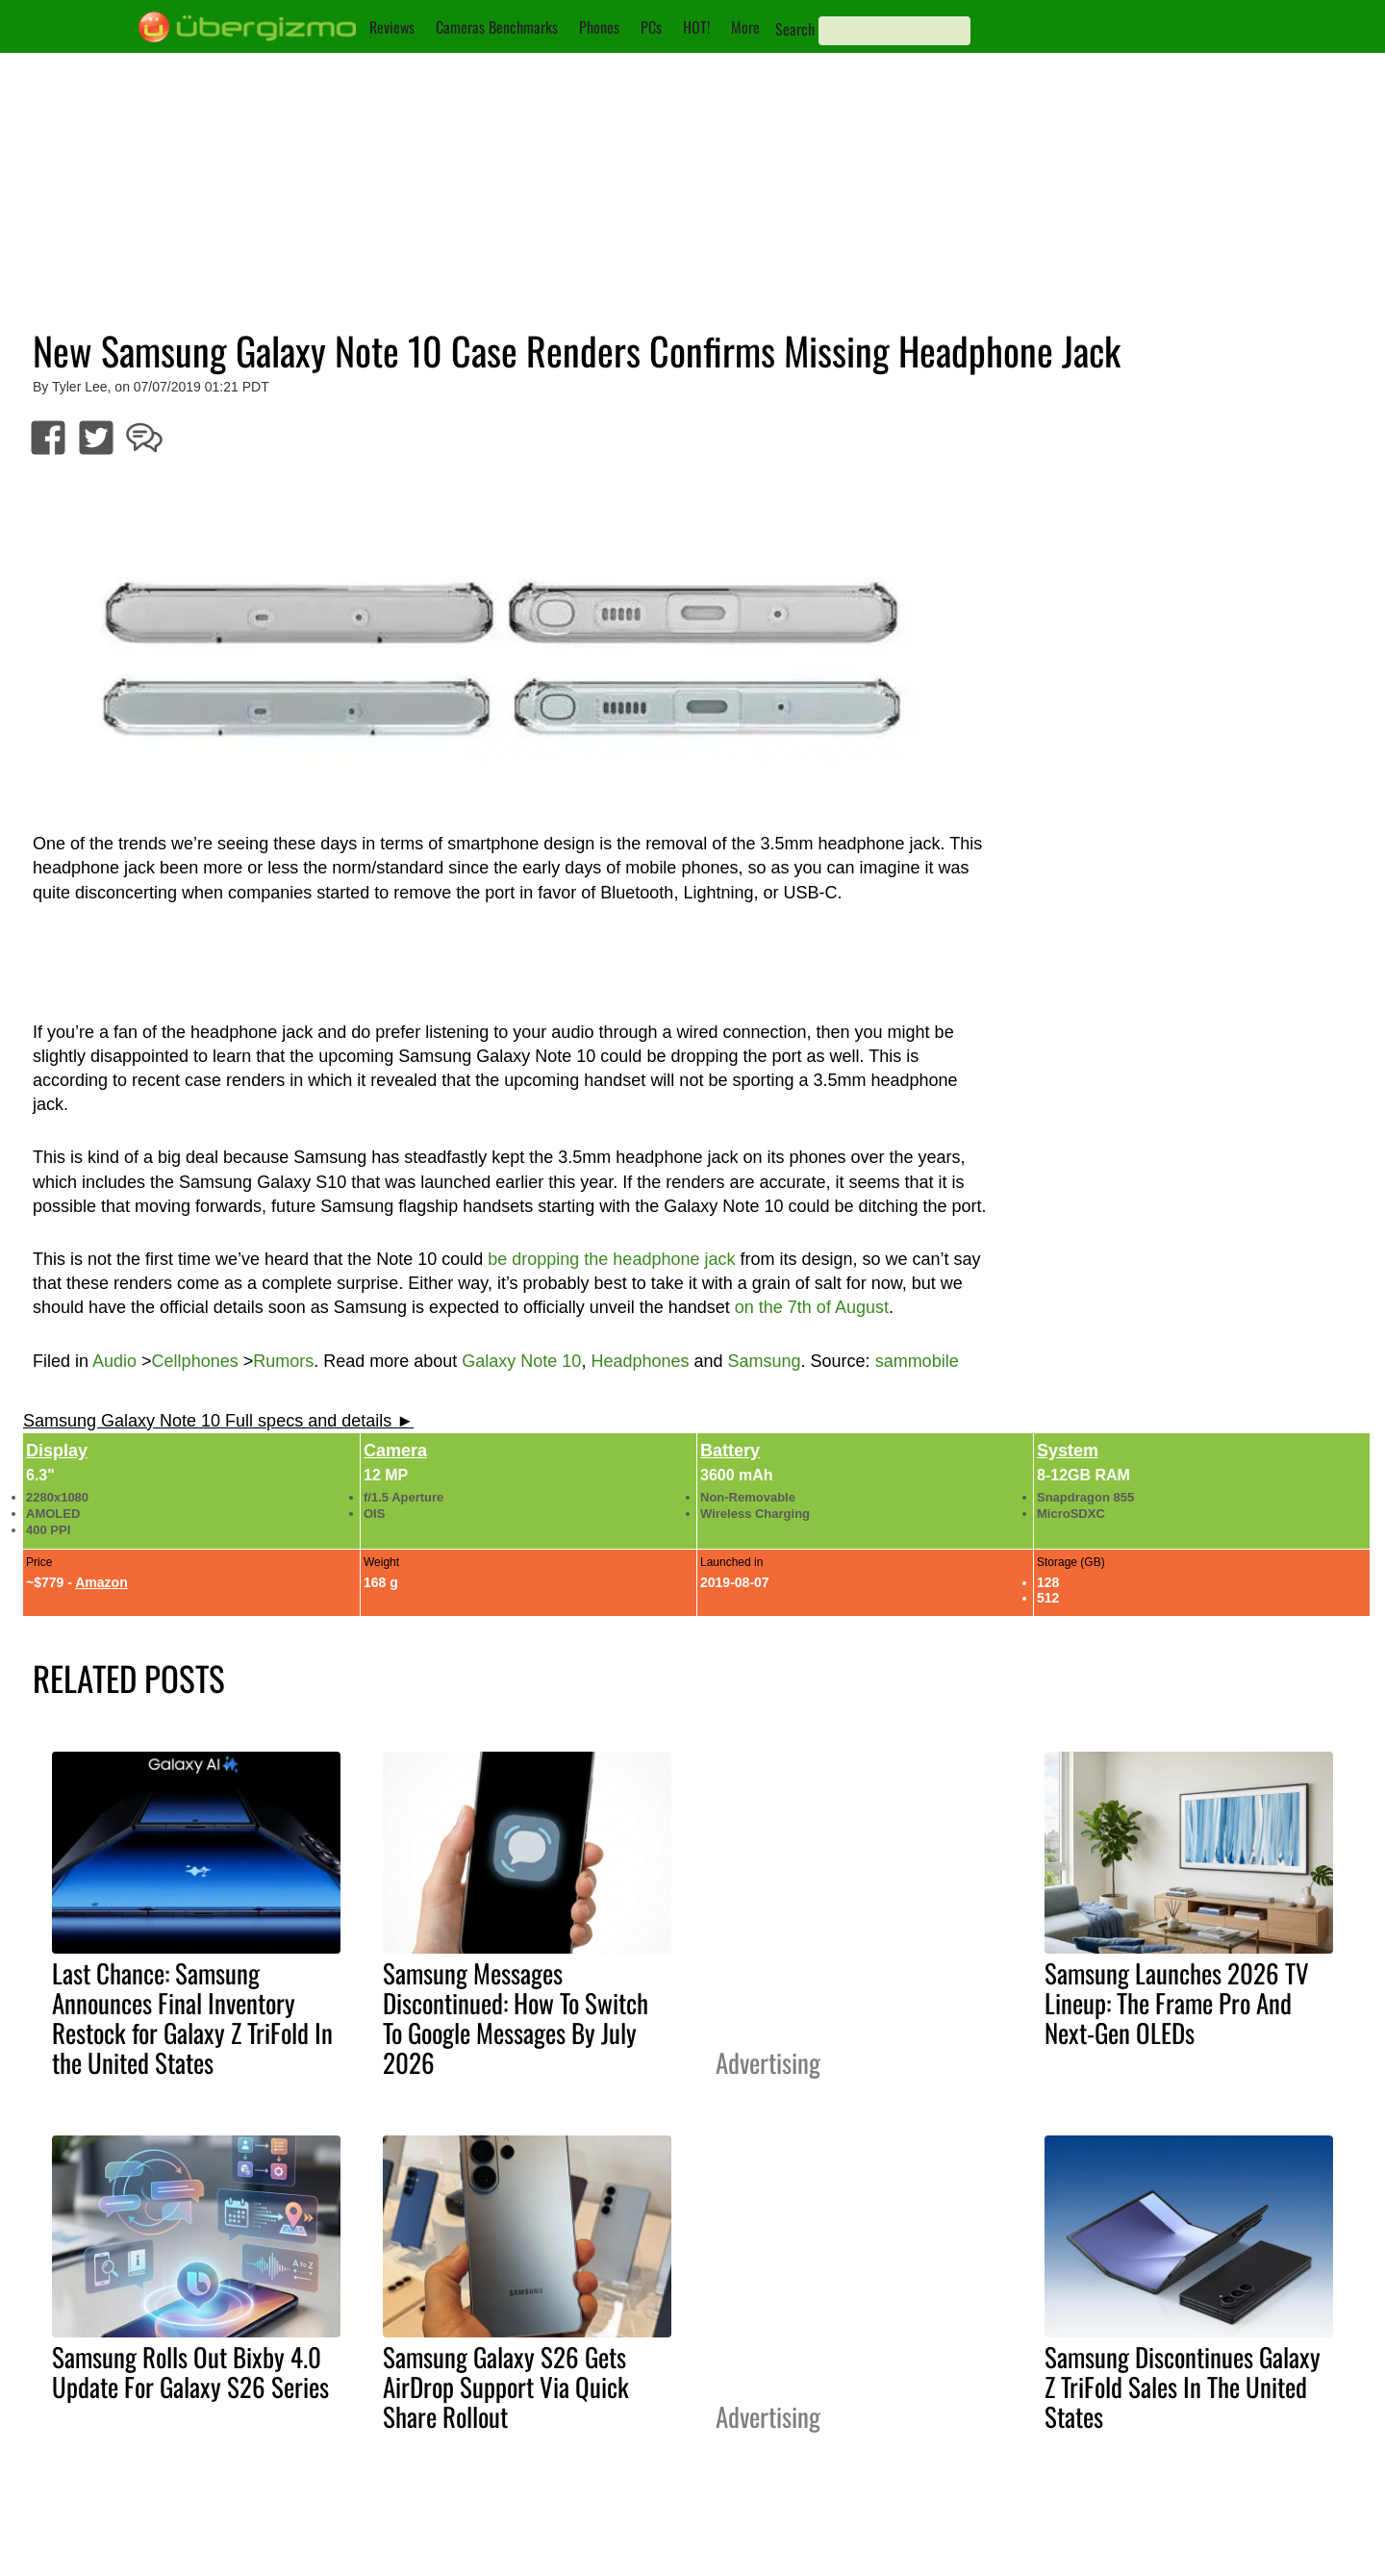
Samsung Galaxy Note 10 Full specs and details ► (218, 1420)
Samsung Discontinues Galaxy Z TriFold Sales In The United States (1183, 2386)
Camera (395, 1450)
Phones (599, 26)
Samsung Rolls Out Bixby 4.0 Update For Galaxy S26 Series (190, 2371)
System (1067, 1450)
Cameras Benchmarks (497, 26)
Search (795, 28)
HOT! (696, 26)
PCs (651, 26)
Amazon (101, 1582)
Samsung (764, 1361)
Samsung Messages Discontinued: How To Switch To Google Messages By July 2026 (515, 2018)
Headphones (640, 1361)
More (745, 26)
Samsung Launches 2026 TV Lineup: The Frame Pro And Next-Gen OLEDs (1177, 2003)
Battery (730, 1450)
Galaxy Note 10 (521, 1361)
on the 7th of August (812, 1307)
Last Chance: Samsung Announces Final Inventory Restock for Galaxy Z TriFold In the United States (192, 2018)
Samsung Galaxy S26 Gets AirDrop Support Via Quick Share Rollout (506, 2386)
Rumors (283, 1361)
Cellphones (195, 1361)
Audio (114, 1361)
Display (57, 1450)
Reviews (392, 26)
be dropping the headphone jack (611, 1259)
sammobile (917, 1361)
